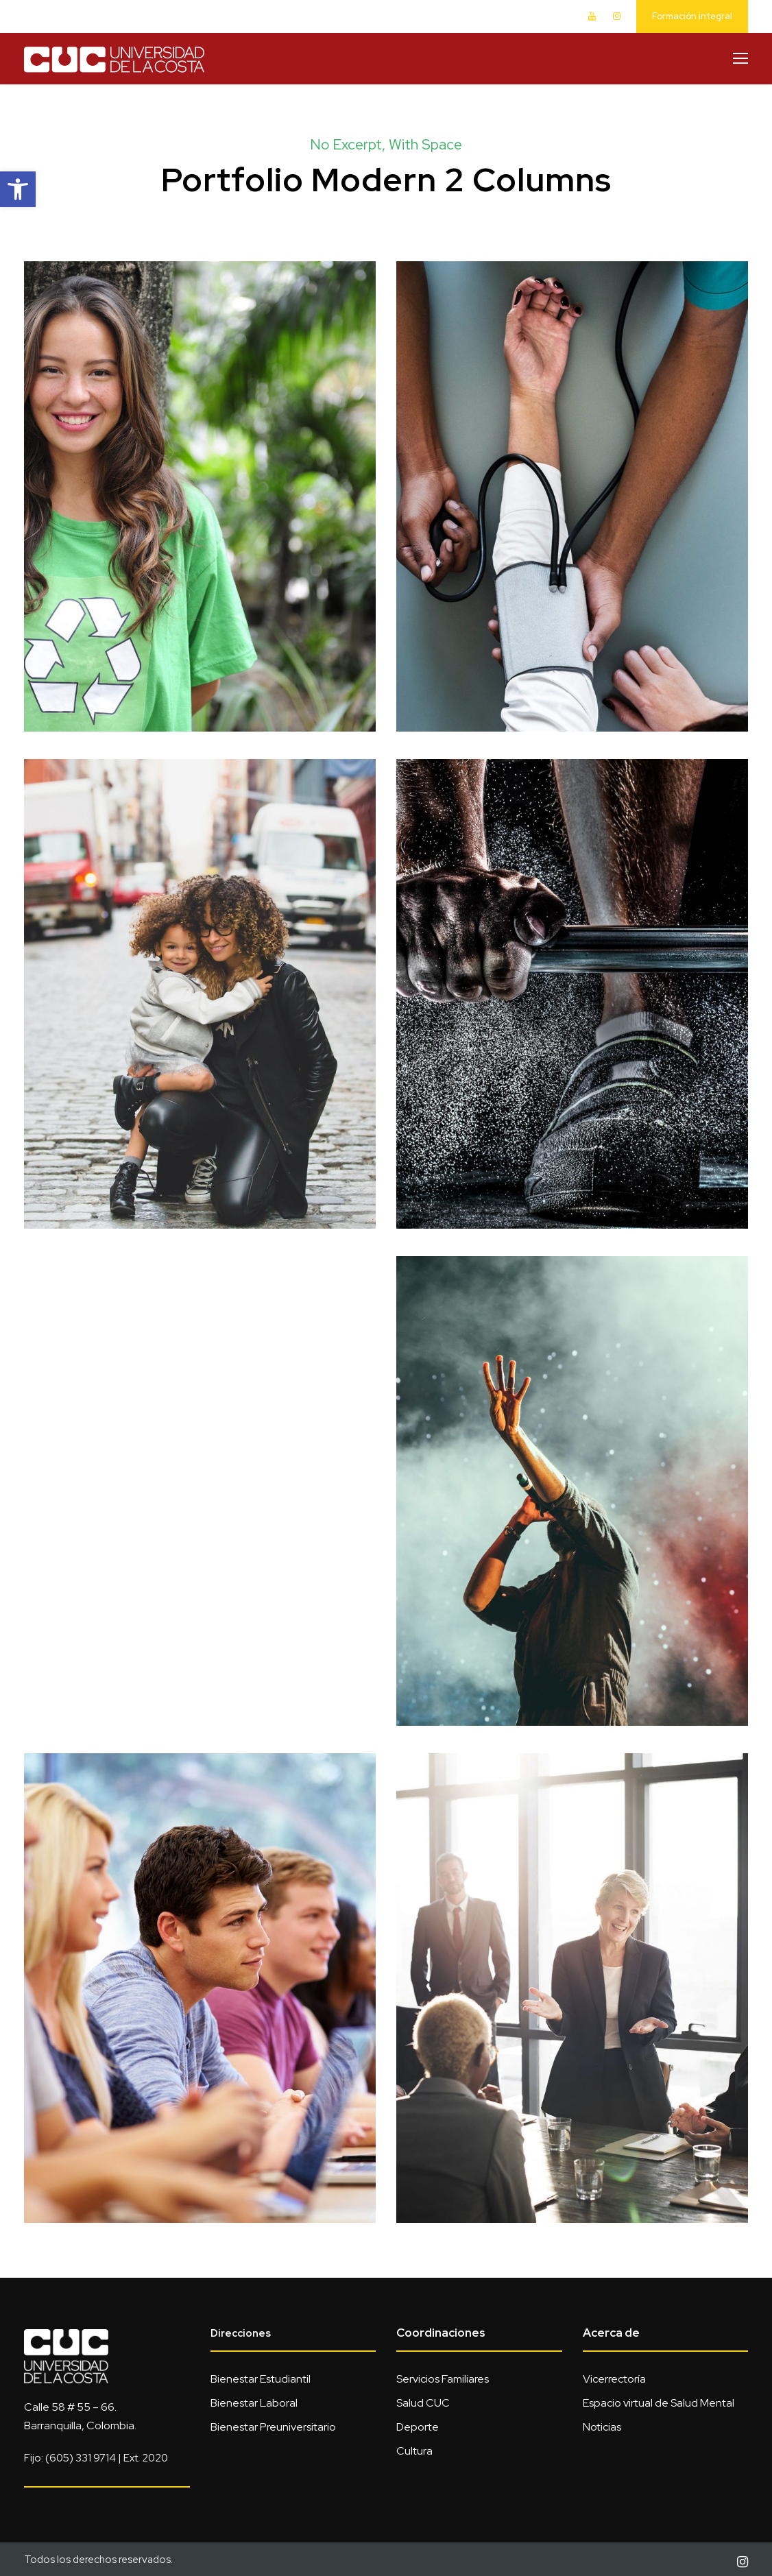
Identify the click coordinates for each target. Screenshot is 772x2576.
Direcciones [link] (240, 2333)
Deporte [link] (417, 2427)
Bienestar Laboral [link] (254, 2403)
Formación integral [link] (692, 16)
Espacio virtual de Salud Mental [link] (658, 2403)
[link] (18, 189)
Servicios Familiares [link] (442, 2379)
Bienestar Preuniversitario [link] (273, 2427)
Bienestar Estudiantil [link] (260, 2379)
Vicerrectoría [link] (614, 2379)
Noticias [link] (602, 2427)
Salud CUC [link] (423, 2403)
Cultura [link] (414, 2451)
